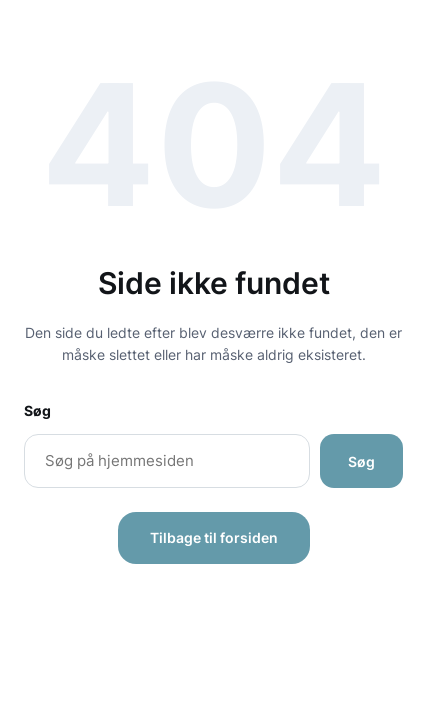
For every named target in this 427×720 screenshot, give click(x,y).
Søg (37, 410)
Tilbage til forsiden (214, 537)
